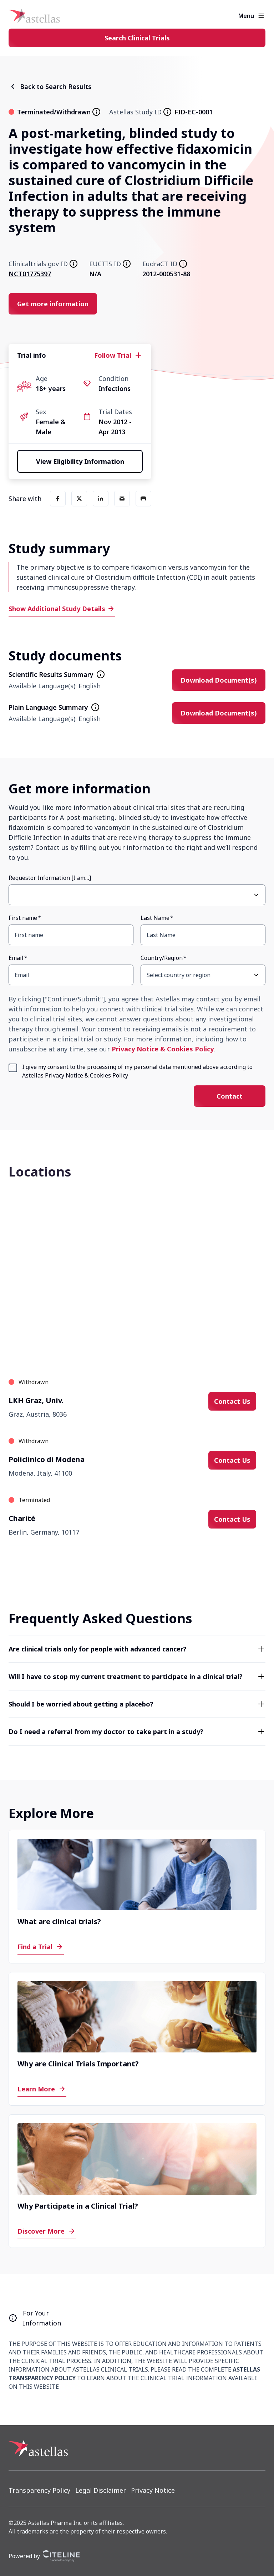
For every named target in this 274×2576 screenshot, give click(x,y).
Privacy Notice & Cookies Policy (163, 1049)
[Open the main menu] (261, 15)
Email (16, 958)
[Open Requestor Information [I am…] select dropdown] (256, 894)
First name (23, 918)
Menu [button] (246, 16)
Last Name (155, 918)
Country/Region (162, 958)
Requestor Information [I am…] (50, 878)
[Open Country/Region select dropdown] (256, 975)
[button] (137, 1649)
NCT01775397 (30, 273)
